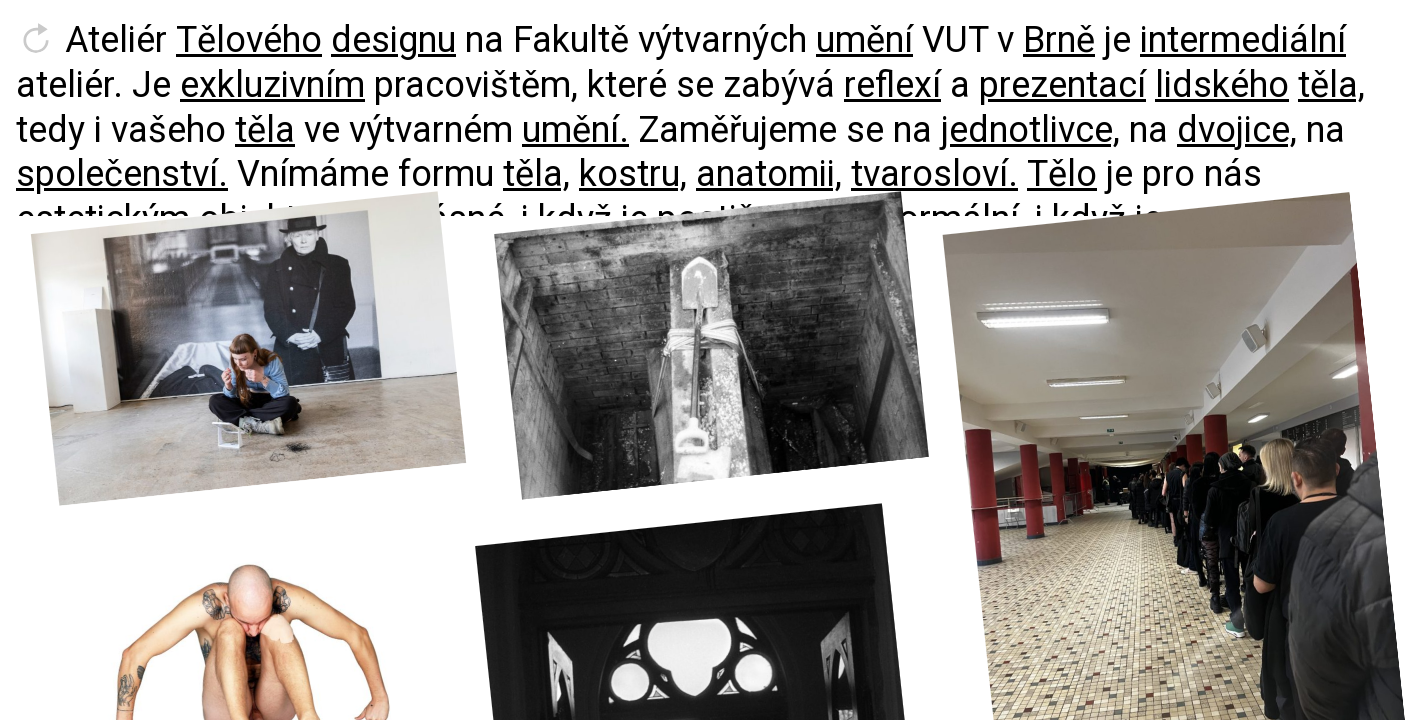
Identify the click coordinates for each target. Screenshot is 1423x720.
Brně (1059, 40)
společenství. (122, 174)
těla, (1331, 85)
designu (393, 40)
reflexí (892, 85)
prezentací (1062, 85)
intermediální (1243, 40)
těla (265, 130)
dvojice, (1237, 130)
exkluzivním (272, 85)
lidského (1222, 85)
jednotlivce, (1030, 130)
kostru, (633, 174)
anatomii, (769, 174)
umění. (575, 130)
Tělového (249, 40)
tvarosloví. (934, 174)
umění (864, 40)
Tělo (1062, 174)
